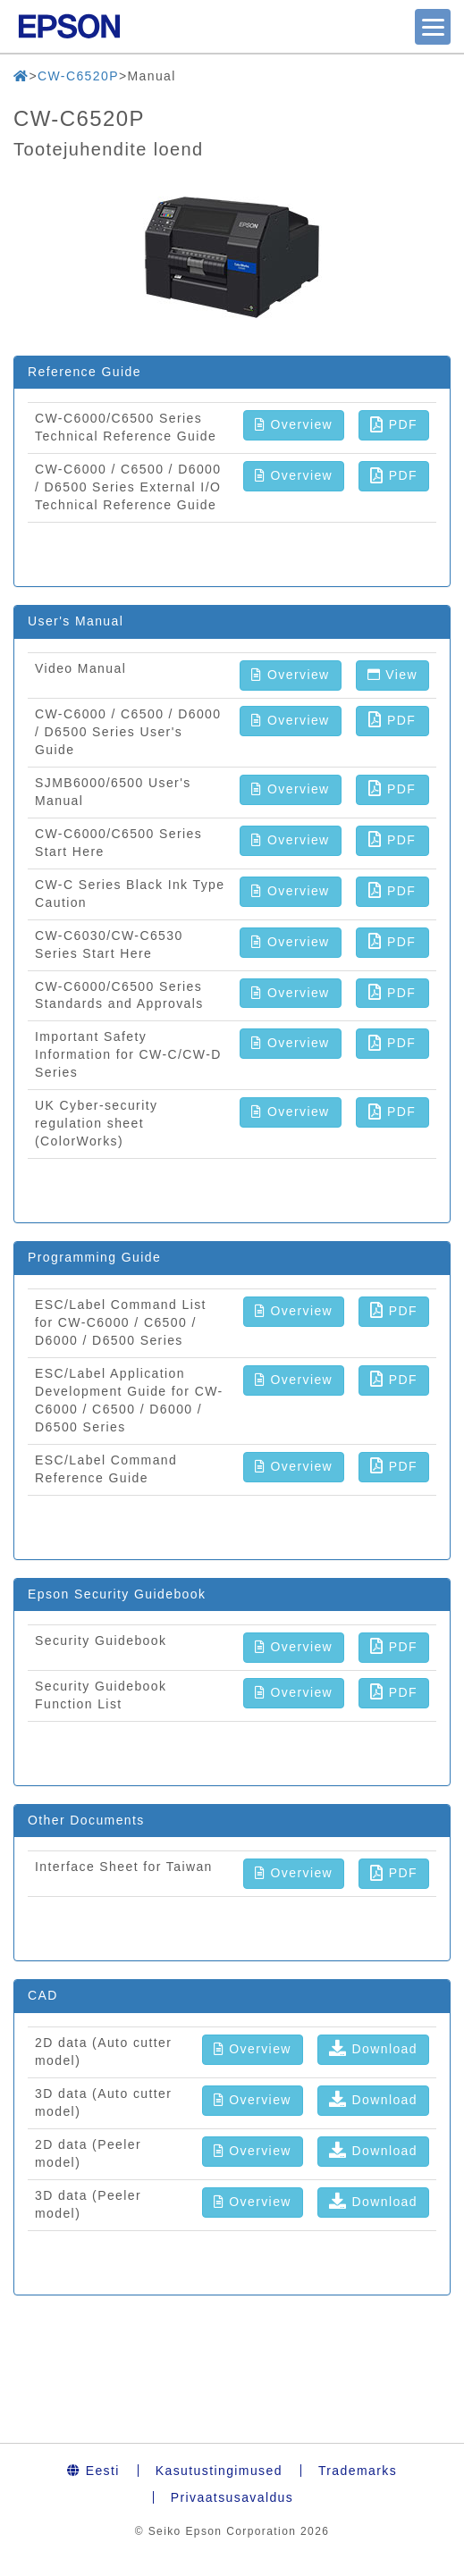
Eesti (93, 2470)
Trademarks (357, 2470)
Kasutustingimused (219, 2470)
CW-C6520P (78, 76)
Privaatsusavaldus (232, 2497)
